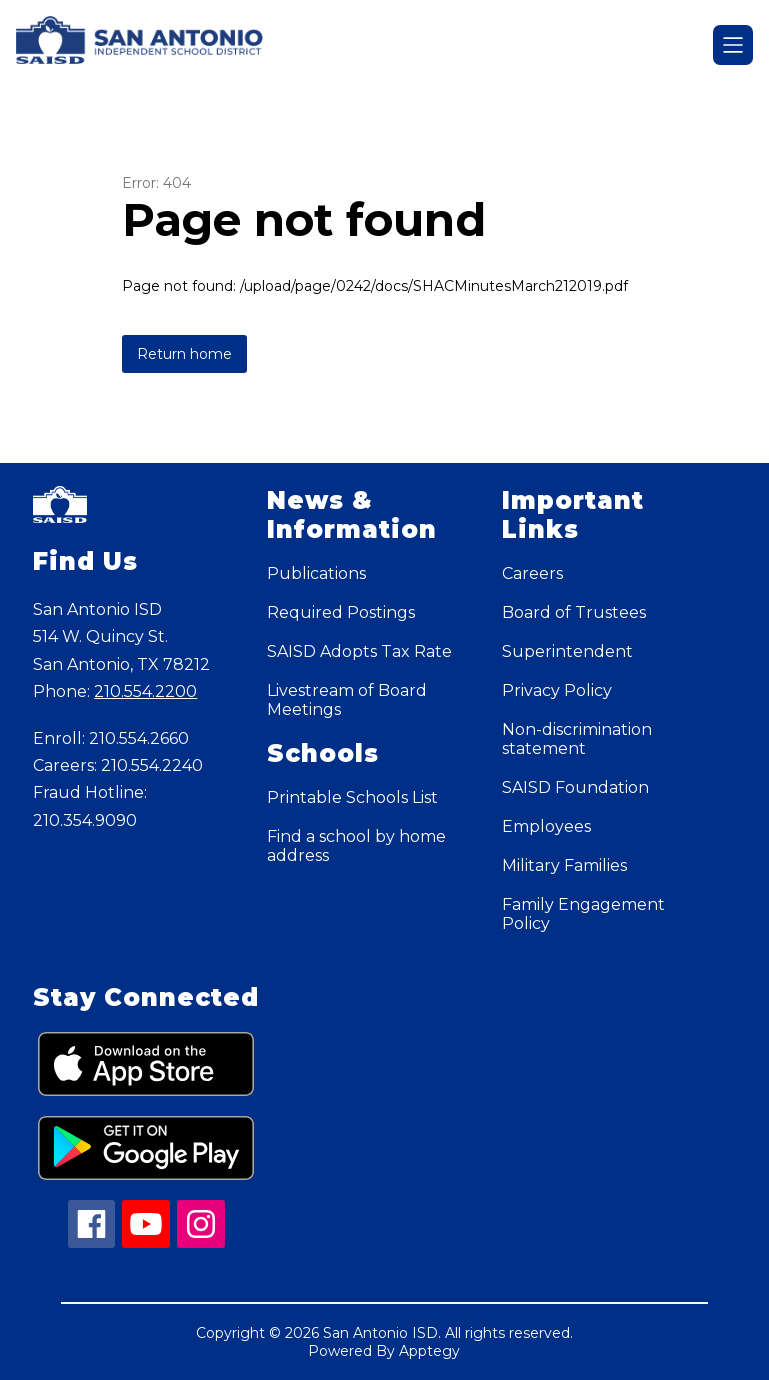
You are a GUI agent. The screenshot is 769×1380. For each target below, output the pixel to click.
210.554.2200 (145, 691)
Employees (546, 826)
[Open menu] (733, 45)
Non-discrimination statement (577, 739)
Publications (316, 573)
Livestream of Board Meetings (347, 700)
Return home (184, 354)
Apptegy (429, 1351)
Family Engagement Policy (583, 914)
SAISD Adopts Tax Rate (359, 651)
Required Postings (341, 612)
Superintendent (567, 651)
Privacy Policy (557, 690)
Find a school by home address (356, 846)
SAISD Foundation (575, 787)
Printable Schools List (352, 797)
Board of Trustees (574, 612)
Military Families (564, 865)
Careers (532, 573)
